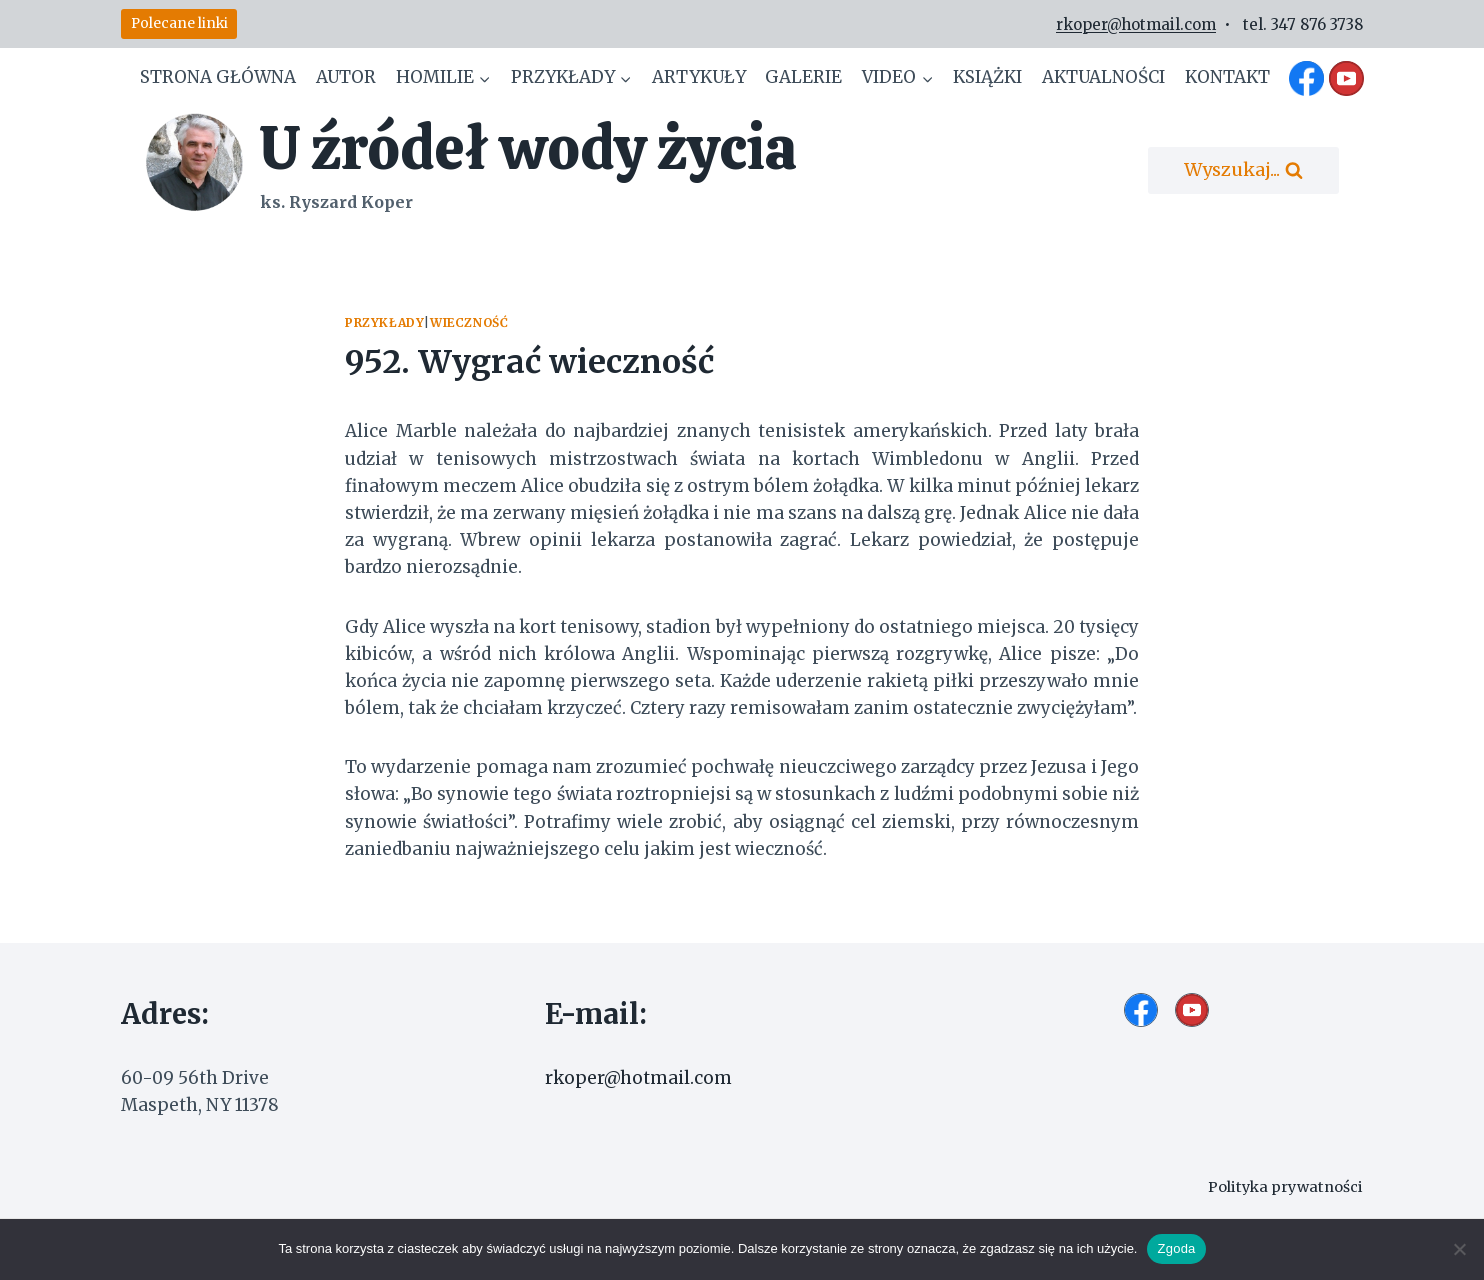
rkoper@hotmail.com (1136, 24)
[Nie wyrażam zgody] (1459, 1249)
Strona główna (218, 77)
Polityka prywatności (1285, 1187)
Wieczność (469, 322)
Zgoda (1176, 1248)
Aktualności (1103, 77)
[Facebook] (1307, 78)
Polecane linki (179, 23)
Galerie (803, 77)
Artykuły (699, 77)
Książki (987, 77)
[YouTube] (1346, 78)
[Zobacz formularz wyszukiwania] (1243, 170)
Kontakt (1227, 77)
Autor (346, 77)
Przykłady (384, 322)
